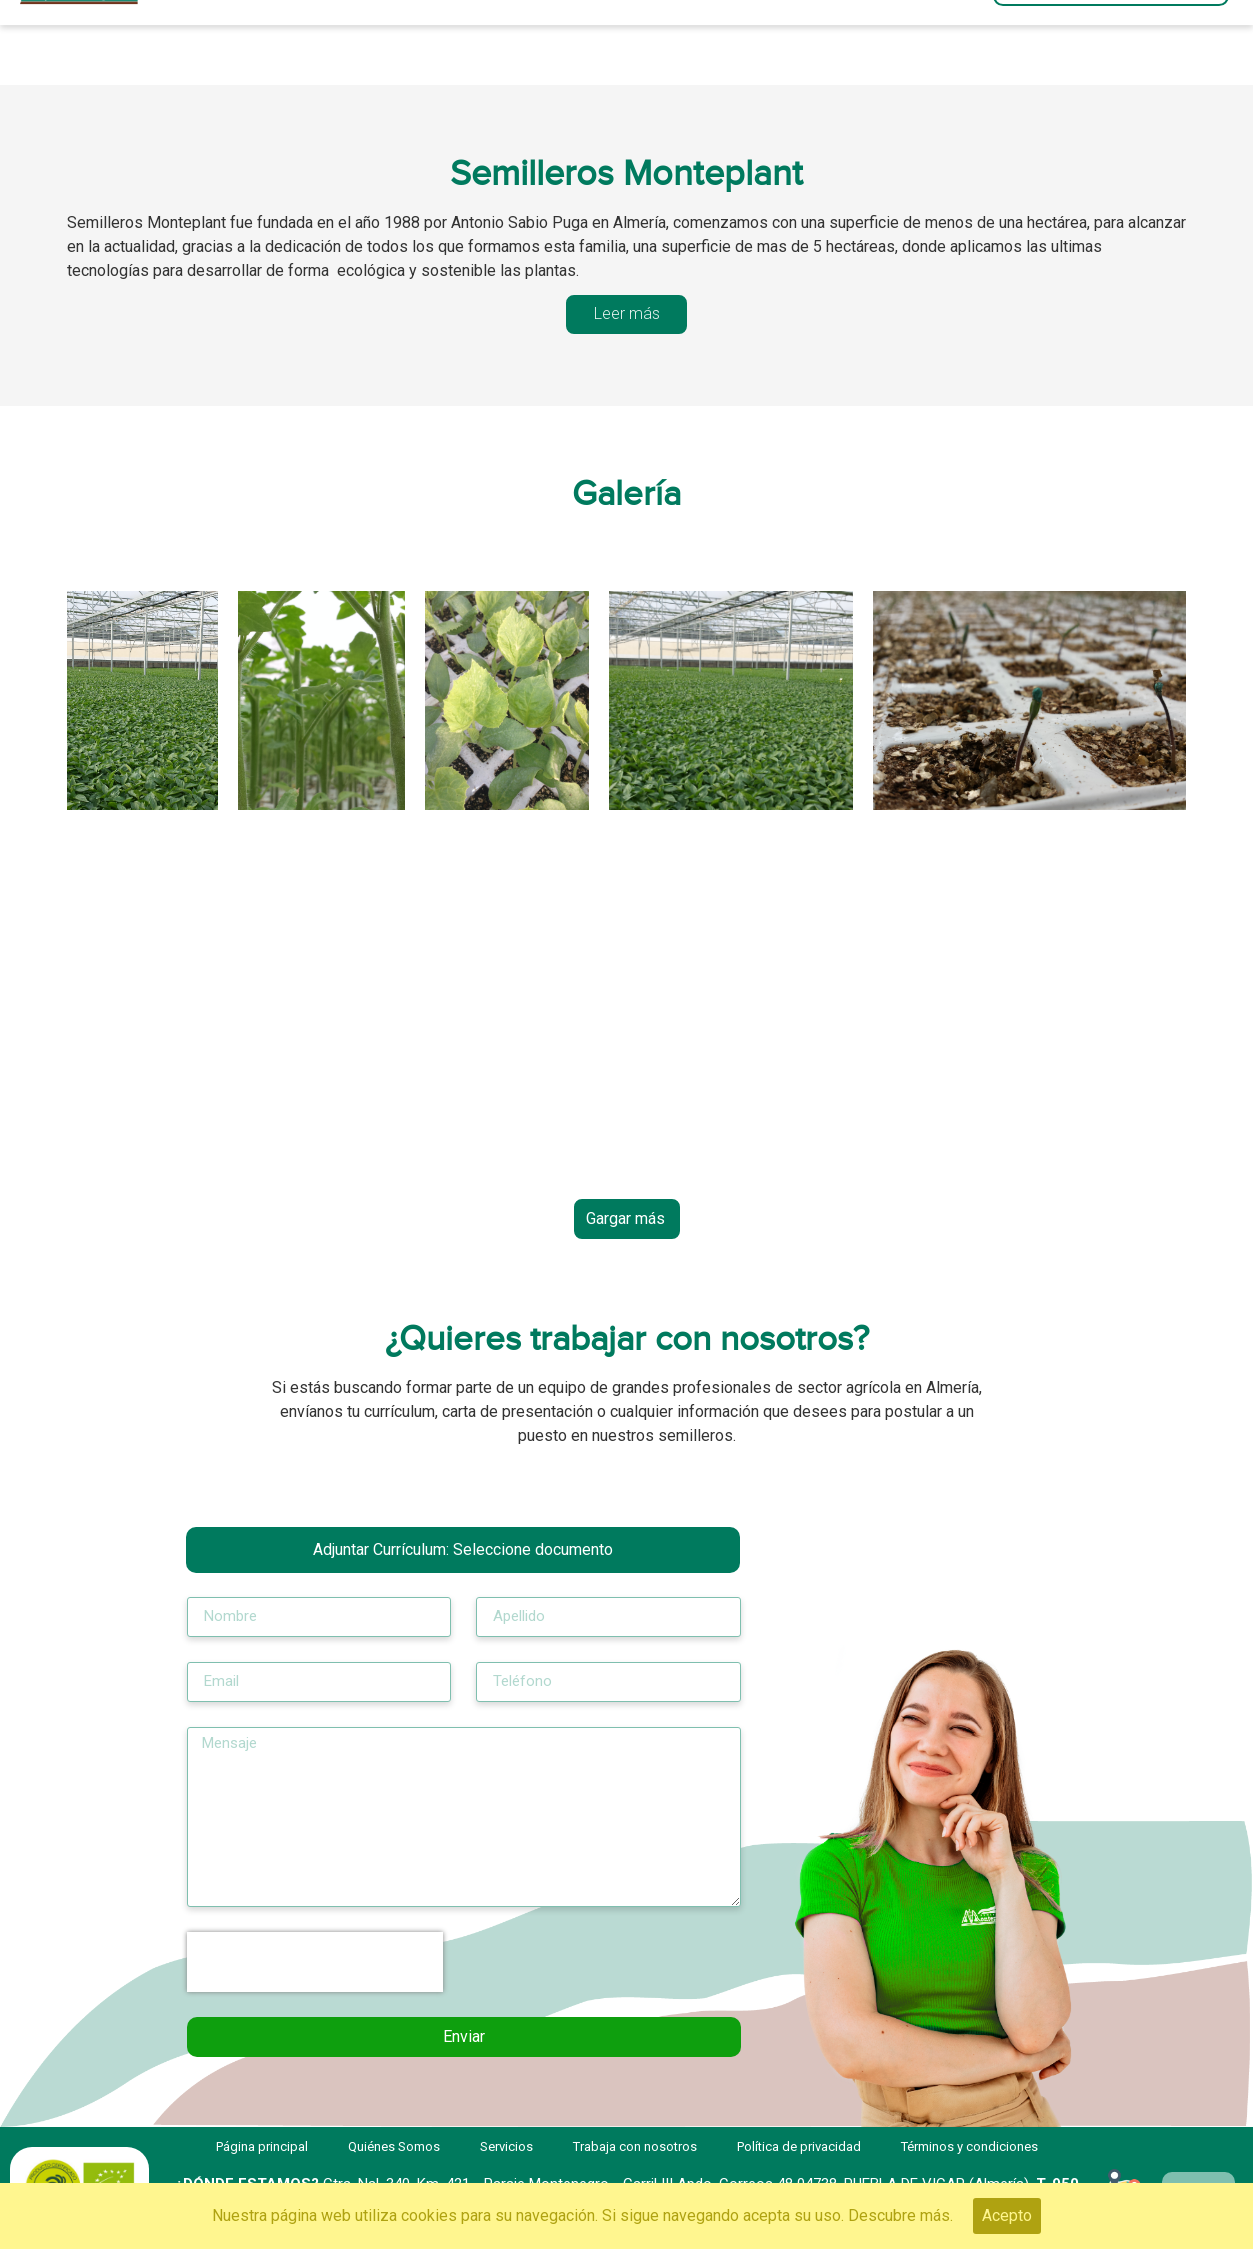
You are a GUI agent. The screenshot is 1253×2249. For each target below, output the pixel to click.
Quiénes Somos (588, 43)
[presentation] (315, 1962)
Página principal (247, 43)
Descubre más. (900, 2215)
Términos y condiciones (969, 2146)
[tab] (627, 314)
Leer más (627, 313)
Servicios (418, 43)
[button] (1111, 43)
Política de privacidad (799, 2146)
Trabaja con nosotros (800, 43)
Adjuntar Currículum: (463, 1549)
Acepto (1007, 2215)
